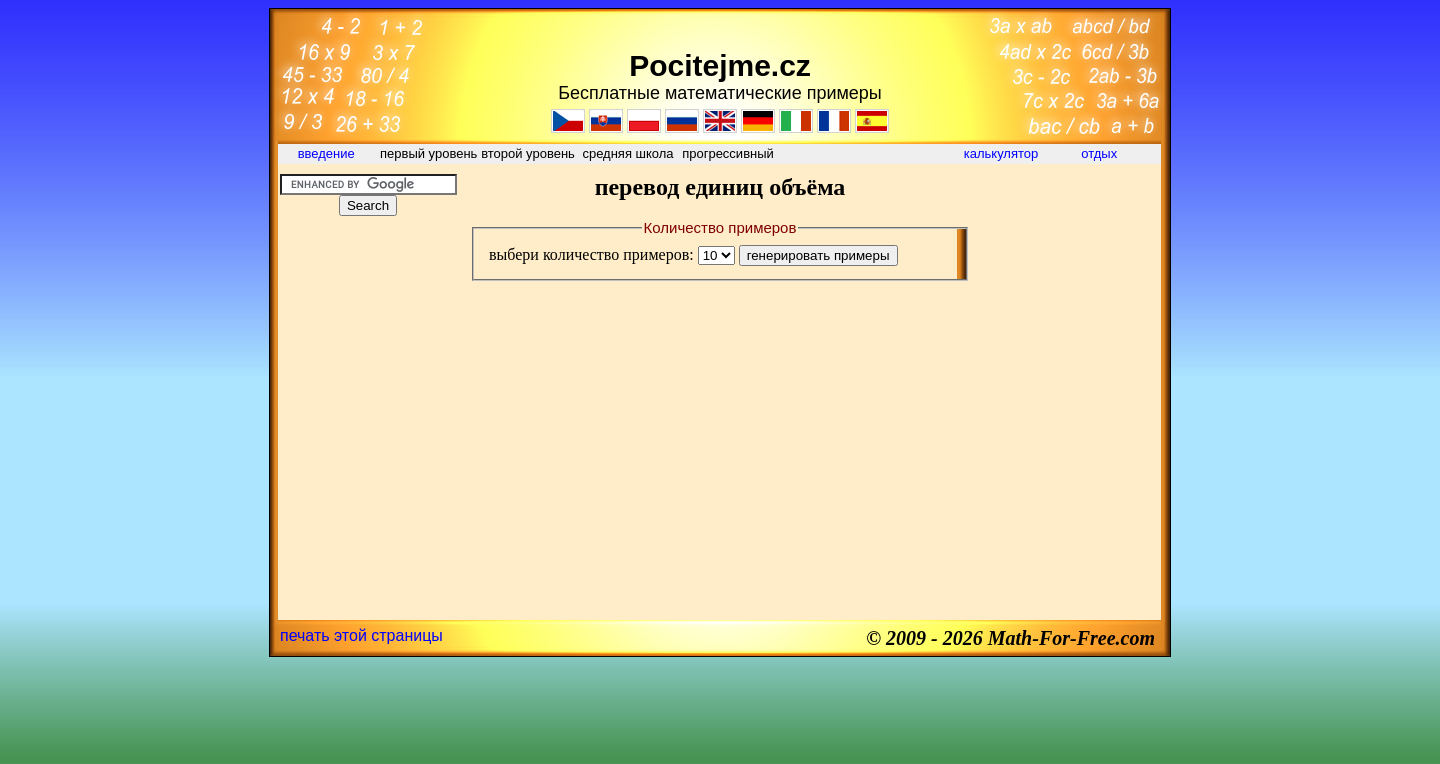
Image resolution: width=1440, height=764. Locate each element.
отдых (1101, 153)
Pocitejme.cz (720, 65)
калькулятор (1001, 153)
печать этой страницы (361, 635)
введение (328, 153)
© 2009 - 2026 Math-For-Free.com (1010, 638)
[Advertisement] (368, 354)
